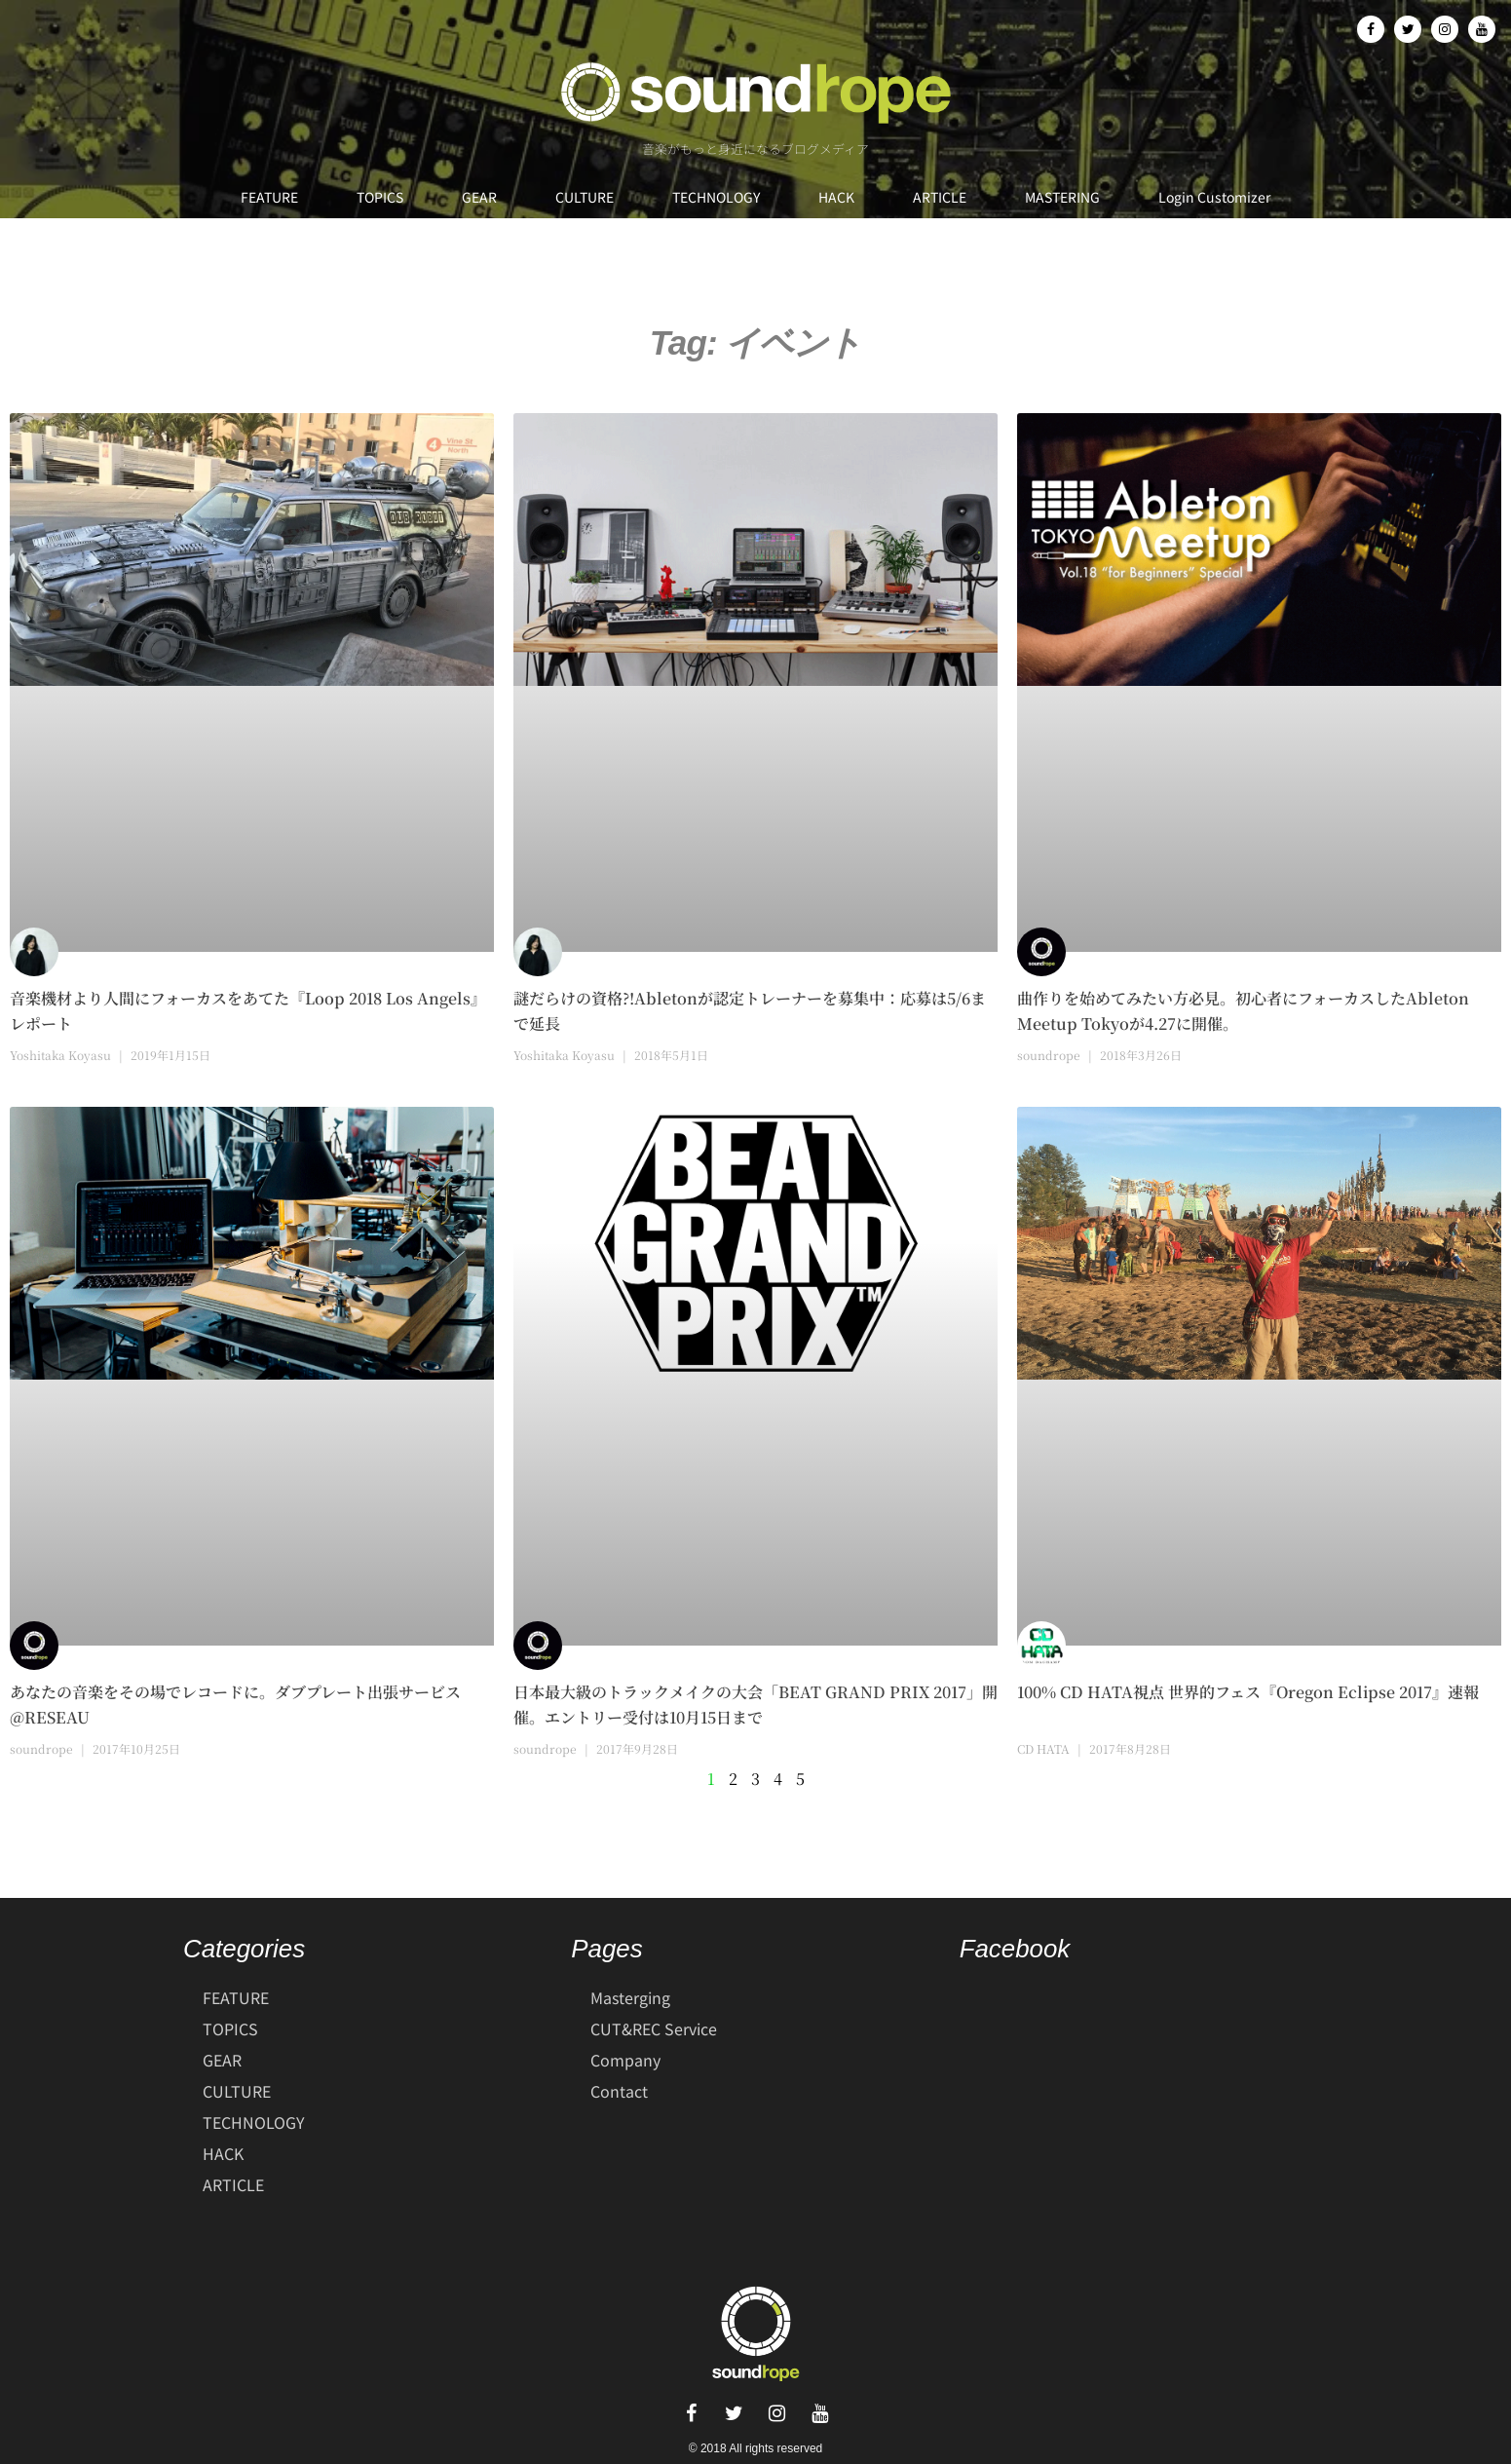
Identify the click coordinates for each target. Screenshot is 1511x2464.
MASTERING (1062, 197)
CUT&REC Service (653, 2028)
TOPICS (380, 197)
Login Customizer (1214, 197)
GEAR (479, 197)
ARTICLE (939, 197)
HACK (836, 197)
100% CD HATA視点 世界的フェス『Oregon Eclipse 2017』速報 (1248, 1692)
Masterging (630, 1997)
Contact (619, 2091)
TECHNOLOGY (716, 197)
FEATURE (269, 197)
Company (625, 2059)
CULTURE (584, 197)
